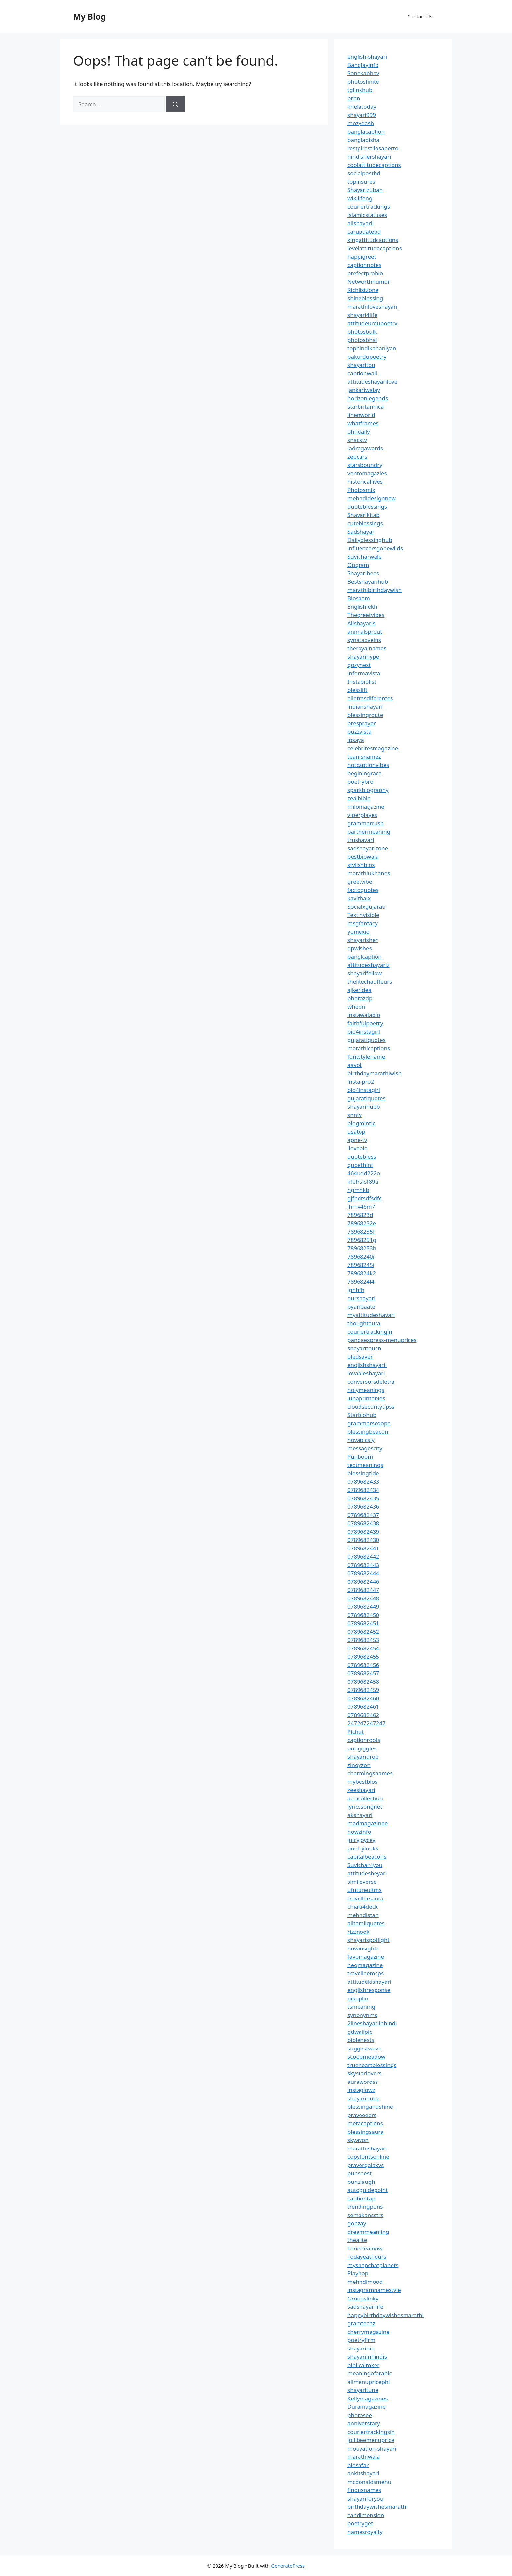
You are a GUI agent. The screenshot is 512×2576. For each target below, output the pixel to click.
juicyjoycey (361, 1840)
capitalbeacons (366, 1856)
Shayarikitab (363, 515)
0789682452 (363, 1631)
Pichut (355, 1731)
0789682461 (363, 1706)
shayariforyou (365, 2498)
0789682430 (363, 1540)
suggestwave (364, 2048)
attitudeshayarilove (372, 381)
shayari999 (361, 115)
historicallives (365, 481)
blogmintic (361, 1123)
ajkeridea (359, 990)
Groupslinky (362, 2298)
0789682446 (363, 1581)
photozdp (359, 998)
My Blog (89, 16)
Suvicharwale (364, 556)
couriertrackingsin (371, 2431)
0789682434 (363, 1490)
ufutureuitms (364, 1890)
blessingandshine (370, 2106)
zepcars (357, 456)
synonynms (362, 2015)
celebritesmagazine (372, 748)
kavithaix (359, 898)
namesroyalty (365, 2531)
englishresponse (368, 1990)
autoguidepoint (367, 2190)
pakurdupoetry (366, 356)
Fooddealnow (365, 2248)
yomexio (358, 931)
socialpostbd (363, 173)
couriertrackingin (369, 1331)
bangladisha (363, 139)
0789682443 (363, 1565)
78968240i (360, 1256)
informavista (363, 673)
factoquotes (362, 890)
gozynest (359, 665)
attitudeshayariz (368, 965)
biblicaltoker (363, 2365)
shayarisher (362, 940)
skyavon (358, 2140)
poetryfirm (361, 2340)
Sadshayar (361, 531)
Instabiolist (361, 681)
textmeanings (365, 1465)
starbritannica (365, 406)
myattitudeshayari (371, 1315)
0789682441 (363, 1548)
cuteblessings (365, 523)
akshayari (359, 1815)
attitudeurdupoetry (372, 323)
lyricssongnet (364, 1806)
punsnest (359, 2173)
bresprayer (361, 723)
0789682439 (363, 1531)
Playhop (357, 2273)
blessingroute (365, 715)
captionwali (362, 373)
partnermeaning (368, 831)
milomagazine (365, 806)
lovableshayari (366, 1373)
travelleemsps (365, 1973)
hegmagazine (365, 1965)
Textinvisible (363, 915)
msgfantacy (362, 923)
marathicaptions (368, 1048)
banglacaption (366, 131)
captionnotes (364, 265)
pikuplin (357, 1998)
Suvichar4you (364, 1865)
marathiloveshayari (372, 306)
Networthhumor (368, 281)
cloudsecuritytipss (370, 1406)
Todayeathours (366, 2256)
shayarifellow (364, 973)
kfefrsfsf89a (362, 1181)
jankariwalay (363, 389)
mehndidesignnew (371, 498)
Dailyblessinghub (369, 540)
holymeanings (365, 1390)
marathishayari (367, 2148)
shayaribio (361, 2348)
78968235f (361, 1231)
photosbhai (362, 339)
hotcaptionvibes (368, 765)
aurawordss (362, 2081)
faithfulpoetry (365, 1023)
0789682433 (363, 1481)
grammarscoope (369, 1423)
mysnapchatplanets (372, 2265)
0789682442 (363, 1556)
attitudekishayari (369, 1981)
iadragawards (365, 448)
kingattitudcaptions (372, 239)
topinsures (361, 181)
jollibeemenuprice (370, 2440)
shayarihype (363, 656)
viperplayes (362, 815)
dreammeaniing (368, 2231)
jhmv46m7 (361, 1206)
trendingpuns (365, 2206)
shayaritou (361, 365)
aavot (354, 1065)
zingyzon (359, 1765)
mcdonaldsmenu (369, 2481)
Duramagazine (366, 2406)
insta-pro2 (360, 1081)
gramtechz (361, 2323)
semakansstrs (365, 2215)
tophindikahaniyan (371, 348)
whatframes (362, 423)
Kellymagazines (367, 2398)
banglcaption (364, 956)
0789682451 (363, 1623)
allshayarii (360, 223)
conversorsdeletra (370, 1381)
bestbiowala (363, 856)
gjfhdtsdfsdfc (364, 1198)
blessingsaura (365, 2131)
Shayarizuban (365, 189)
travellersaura (365, 1898)
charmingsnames (369, 1773)
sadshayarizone (367, 848)
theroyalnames (366, 648)
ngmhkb (358, 1190)
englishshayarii (367, 1365)
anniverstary (363, 2423)
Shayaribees (363, 573)
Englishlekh (362, 606)
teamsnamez (364, 756)
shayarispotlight (368, 1940)
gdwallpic (359, 2031)
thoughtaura (363, 1323)
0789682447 (363, 1590)
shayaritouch (364, 1348)
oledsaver (360, 1356)
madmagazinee (367, 1823)
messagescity (364, 1448)
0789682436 (363, 1506)
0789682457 (363, 1673)
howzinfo (359, 1831)
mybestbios (362, 1781)
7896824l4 (360, 1281)
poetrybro (360, 781)
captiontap (361, 2198)
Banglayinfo (362, 65)
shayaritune (362, 2390)
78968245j (360, 1265)
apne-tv (357, 1140)
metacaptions (365, 2123)
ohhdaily (358, 431)
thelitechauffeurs (369, 981)
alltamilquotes (366, 1923)
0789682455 (363, 1656)
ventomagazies (367, 473)
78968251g (361, 1240)
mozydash (360, 123)
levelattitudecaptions (374, 248)
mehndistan (363, 1915)
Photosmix (361, 489)
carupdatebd (364, 231)
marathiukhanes (368, 873)
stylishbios (361, 865)
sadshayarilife (365, 2306)
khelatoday (361, 106)
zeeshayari (361, 1790)
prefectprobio (365, 273)
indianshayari (365, 706)
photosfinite (363, 81)
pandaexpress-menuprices (381, 1340)
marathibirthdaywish (374, 590)
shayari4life (362, 315)
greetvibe (359, 881)
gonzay (356, 2223)
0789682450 (363, 1615)
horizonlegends (367, 398)
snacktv (357, 439)
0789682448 (363, 1598)
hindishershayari (369, 156)
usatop (356, 1131)
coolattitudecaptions (374, 165)
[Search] (175, 104)
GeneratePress (288, 2565)
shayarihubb (363, 1106)
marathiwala (363, 2456)
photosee (359, 2415)
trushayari (360, 840)
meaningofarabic (369, 2373)
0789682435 (363, 1498)
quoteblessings (367, 506)
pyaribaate (361, 1306)
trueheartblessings (371, 2065)
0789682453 (363, 1640)
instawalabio (363, 1015)
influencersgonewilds (375, 548)
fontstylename (366, 1056)
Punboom (360, 1456)
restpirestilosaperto (372, 148)
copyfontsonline (368, 2156)
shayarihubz (363, 2098)
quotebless (361, 1156)
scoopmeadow (366, 2056)
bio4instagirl (363, 1031)
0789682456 (363, 1665)
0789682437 (363, 1515)
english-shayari (367, 56)
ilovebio (357, 1148)
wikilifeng (359, 198)
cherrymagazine (368, 2331)
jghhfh (355, 1290)
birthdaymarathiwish (374, 1073)
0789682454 (363, 1648)
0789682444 (363, 1573)
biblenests (360, 2040)
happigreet (361, 256)
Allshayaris (361, 623)
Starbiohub (361, 1415)
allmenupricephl (368, 2381)
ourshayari (361, 1298)
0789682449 (363, 1606)
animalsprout (364, 631)
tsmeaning (361, 2006)
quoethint (360, 1165)
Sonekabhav (363, 73)
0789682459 (363, 1690)
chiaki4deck (362, 1906)
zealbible (359, 798)
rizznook (358, 1931)
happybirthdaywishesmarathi (385, 2315)
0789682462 (363, 1715)
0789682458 (363, 1681)
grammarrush (365, 823)
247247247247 (366, 1723)
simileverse (361, 1881)
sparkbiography (368, 790)
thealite (357, 2240)
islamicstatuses (367, 215)
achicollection (365, 1798)
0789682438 (363, 1523)
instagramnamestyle (374, 2290)
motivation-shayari (371, 2448)
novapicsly (361, 1440)
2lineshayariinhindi (372, 2023)
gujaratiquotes (366, 1040)
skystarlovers (364, 2073)
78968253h (361, 1248)
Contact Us (420, 16)
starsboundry (364, 465)
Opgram (358, 565)
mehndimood (365, 2281)
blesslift (357, 690)
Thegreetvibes (365, 615)
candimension (365, 2515)
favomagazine (365, 1956)
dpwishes (359, 948)
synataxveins (364, 640)
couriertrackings (368, 206)
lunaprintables (366, 1398)
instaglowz (361, 2090)
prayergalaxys (365, 2165)
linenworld (361, 415)
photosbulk (362, 331)
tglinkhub (359, 89)
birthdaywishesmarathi (377, 2506)
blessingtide (363, 1473)
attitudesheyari (367, 1873)
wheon (356, 1006)
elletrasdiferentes (370, 698)
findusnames (364, 2490)
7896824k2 (361, 1273)
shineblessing (365, 298)
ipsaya (355, 740)
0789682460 (363, 1698)
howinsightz (363, 1948)
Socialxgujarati (366, 906)
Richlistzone (362, 289)
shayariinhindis (367, 2356)
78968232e (361, 1223)
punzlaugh (361, 2181)
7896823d (360, 1215)
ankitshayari (363, 2473)
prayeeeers (361, 2115)
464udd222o (363, 1173)
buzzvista (359, 731)
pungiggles (361, 1748)
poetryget (360, 2523)
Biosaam (358, 598)
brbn (353, 98)
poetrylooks (362, 1848)
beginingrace (364, 773)
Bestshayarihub (367, 581)
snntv (354, 1115)
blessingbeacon (367, 1431)
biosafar (358, 2465)
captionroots (363, 1740)
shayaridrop (363, 1756)
